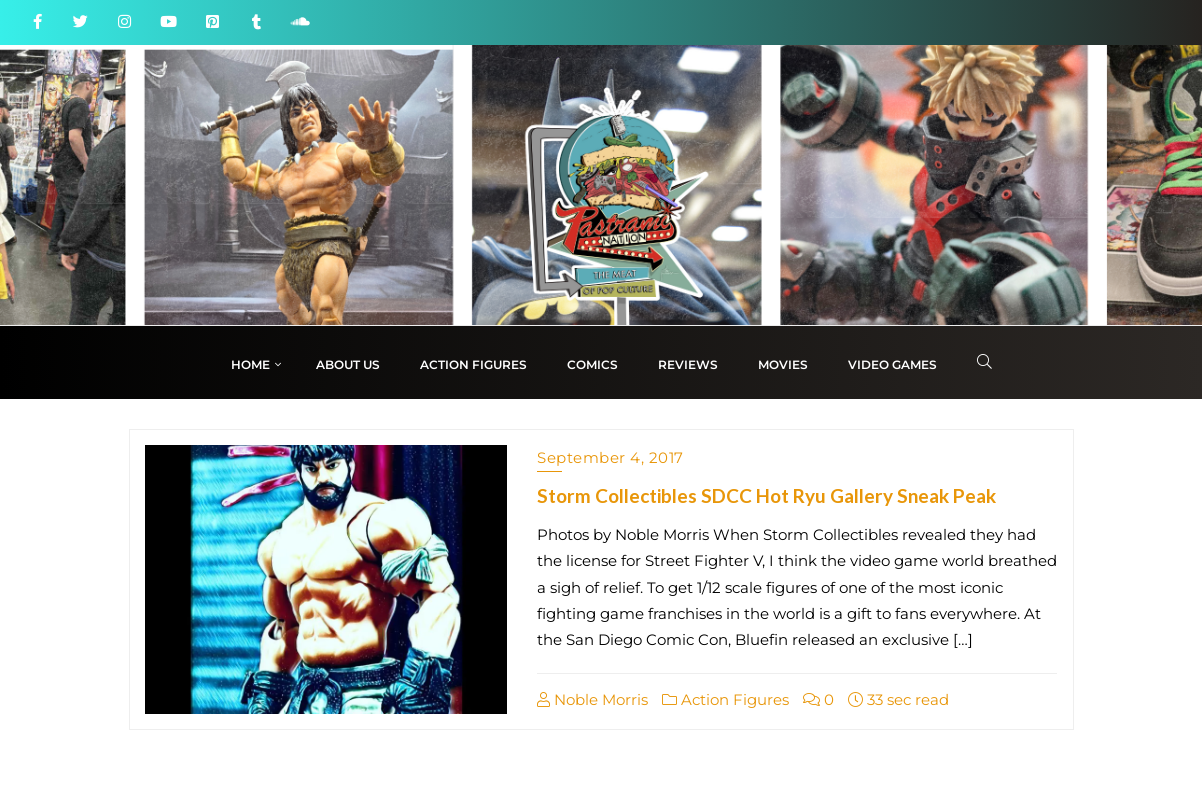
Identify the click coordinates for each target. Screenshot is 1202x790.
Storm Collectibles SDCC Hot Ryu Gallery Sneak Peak (766, 495)
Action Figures (725, 699)
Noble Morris (592, 699)
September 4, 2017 (610, 457)
